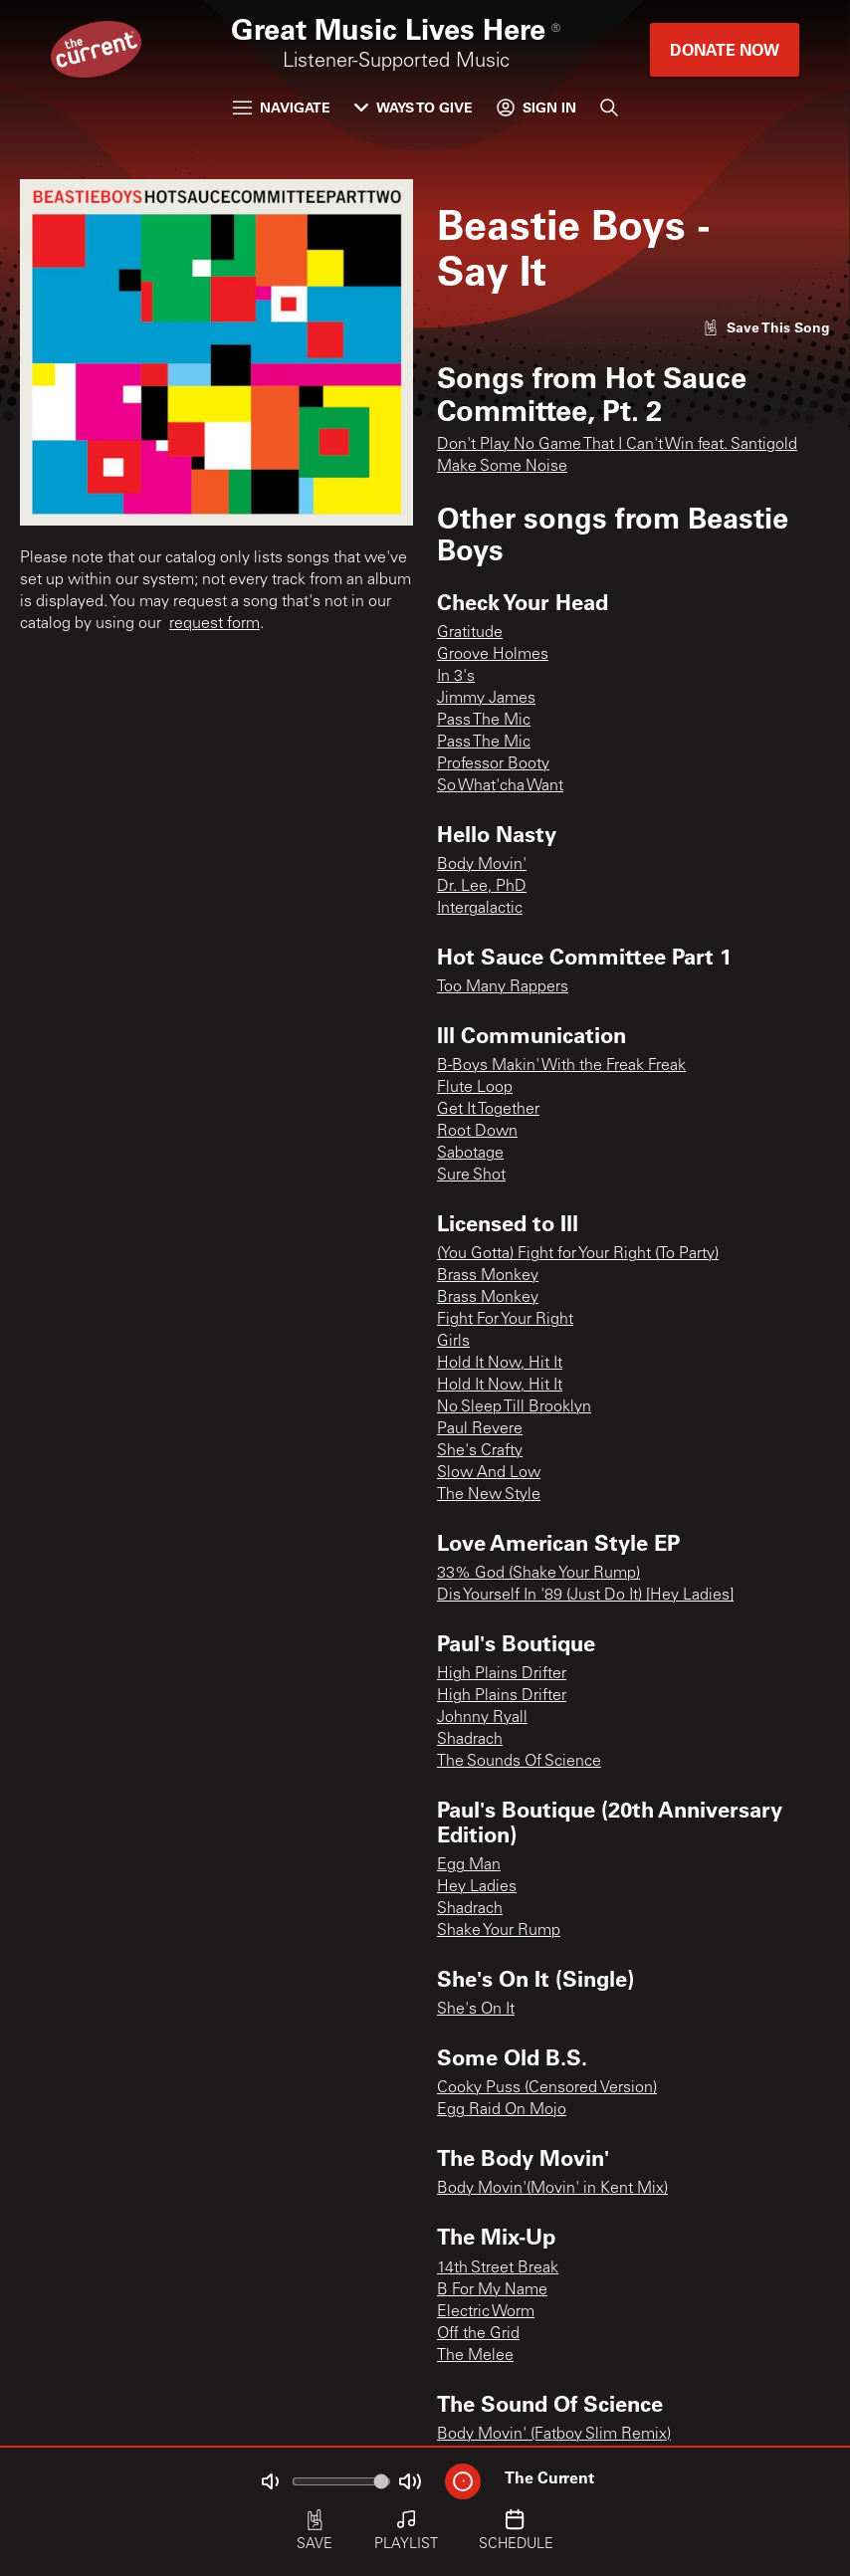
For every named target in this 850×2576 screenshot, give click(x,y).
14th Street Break (497, 2268)
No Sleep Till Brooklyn (514, 1407)
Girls (453, 1342)
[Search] (609, 107)
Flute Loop (475, 1088)
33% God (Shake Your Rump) (538, 1574)
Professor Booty (493, 764)
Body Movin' (482, 865)
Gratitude (470, 633)
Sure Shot (471, 1175)
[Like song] (766, 327)
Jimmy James (486, 699)
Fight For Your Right (505, 1320)
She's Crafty (480, 1451)
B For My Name (492, 2290)
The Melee (475, 2356)
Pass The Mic (484, 721)
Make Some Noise (502, 467)
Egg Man (469, 1865)
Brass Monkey (487, 1276)
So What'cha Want (500, 786)
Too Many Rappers (502, 987)
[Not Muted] (270, 2481)
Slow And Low (488, 1473)
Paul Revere (480, 1429)
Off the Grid (478, 2334)
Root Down (477, 1132)
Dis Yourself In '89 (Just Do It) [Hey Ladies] (585, 1596)
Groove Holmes (492, 655)
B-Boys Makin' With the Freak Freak (561, 1066)
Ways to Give (413, 107)
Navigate (281, 107)
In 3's (456, 677)
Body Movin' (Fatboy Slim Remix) (554, 2435)
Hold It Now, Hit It (499, 1364)
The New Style (488, 1495)
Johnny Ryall (482, 1718)
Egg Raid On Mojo (501, 2110)
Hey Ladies (477, 1887)
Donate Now (724, 49)
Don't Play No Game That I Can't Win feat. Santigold (617, 445)
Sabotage (470, 1154)
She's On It (476, 2010)
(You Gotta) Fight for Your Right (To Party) (578, 1254)
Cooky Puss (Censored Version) (547, 2088)
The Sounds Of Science (519, 1762)
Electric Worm (485, 2312)
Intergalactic (480, 909)
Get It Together (488, 1110)
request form (214, 624)
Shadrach (470, 1740)
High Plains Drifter (501, 1674)
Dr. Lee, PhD (482, 887)
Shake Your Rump (498, 1931)
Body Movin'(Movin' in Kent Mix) (552, 2189)
